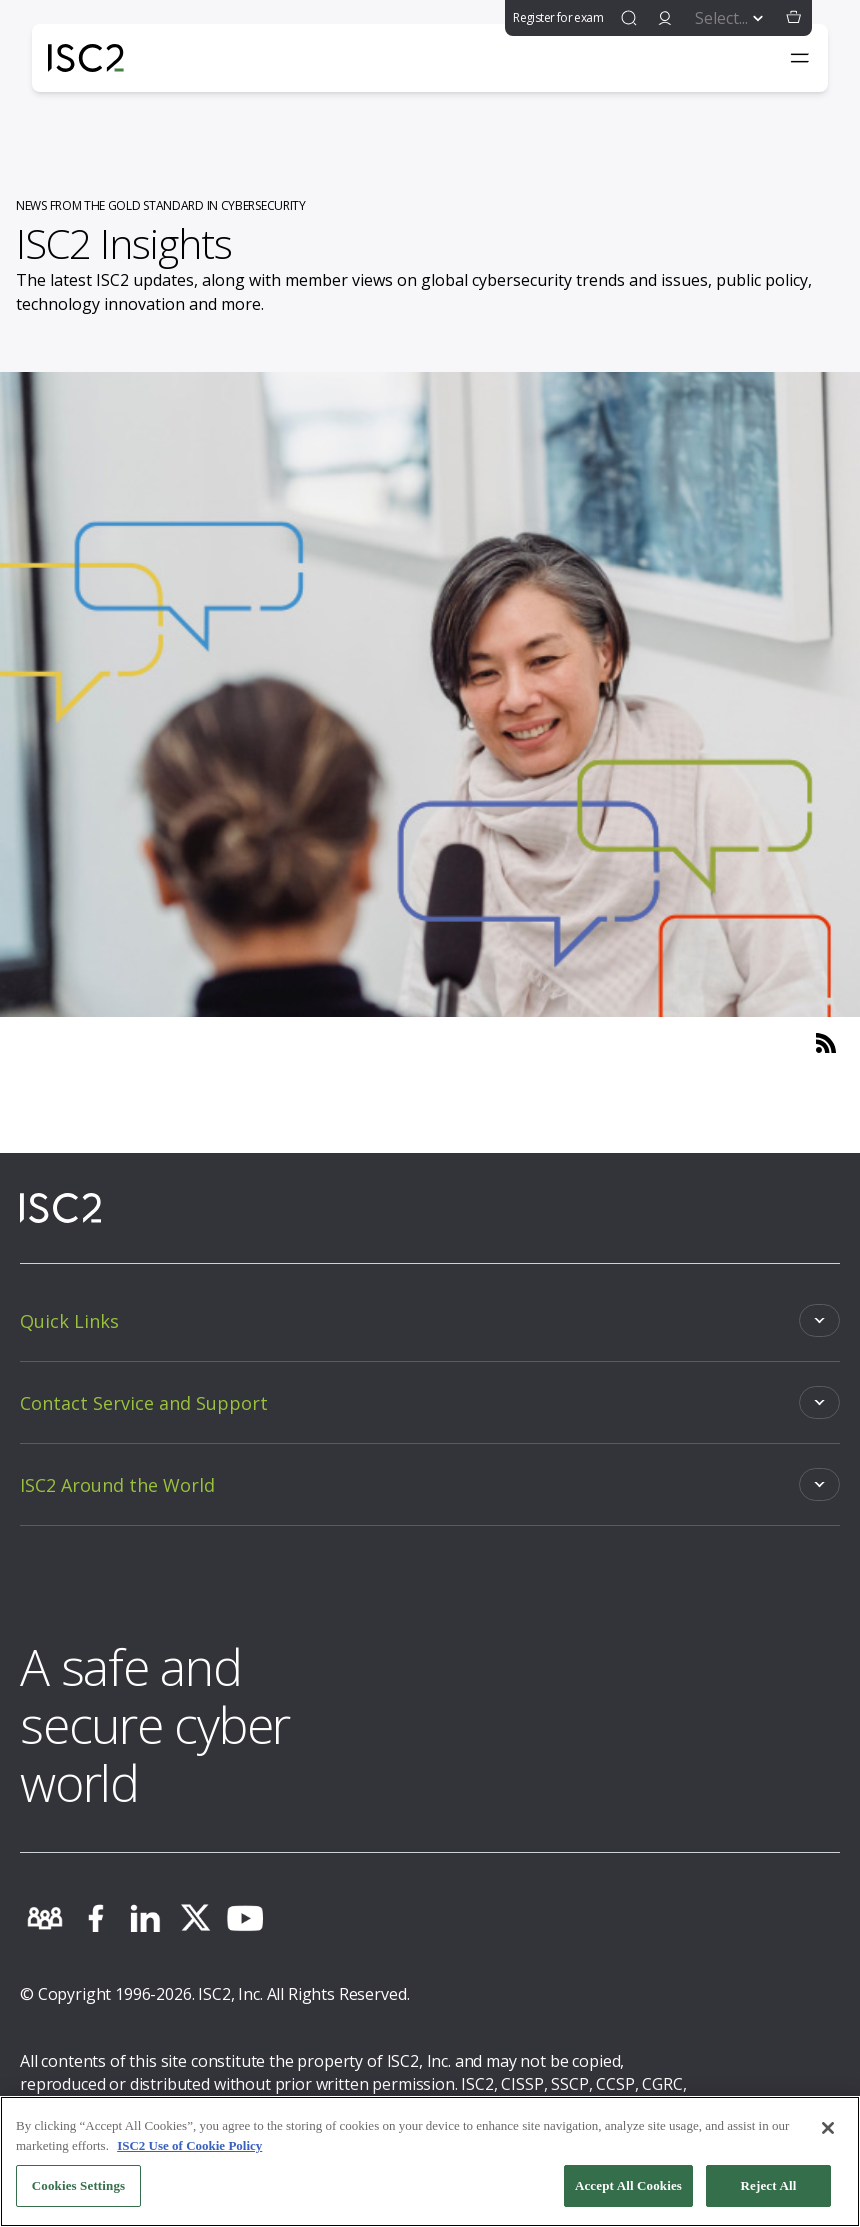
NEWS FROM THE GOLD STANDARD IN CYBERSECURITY (161, 205)
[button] (794, 18)
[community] (45, 1918)
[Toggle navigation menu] (800, 58)
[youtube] (245, 1918)
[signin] (665, 18)
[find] (629, 18)
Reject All (769, 2185)
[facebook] (95, 1918)
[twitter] (195, 1918)
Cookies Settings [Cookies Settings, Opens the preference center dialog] (78, 2185)
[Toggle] (430, 1320)
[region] (430, 2161)
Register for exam (558, 17)
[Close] (828, 2128)
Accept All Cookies (628, 2185)
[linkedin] (145, 1918)
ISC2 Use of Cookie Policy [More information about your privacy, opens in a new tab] (189, 2145)
